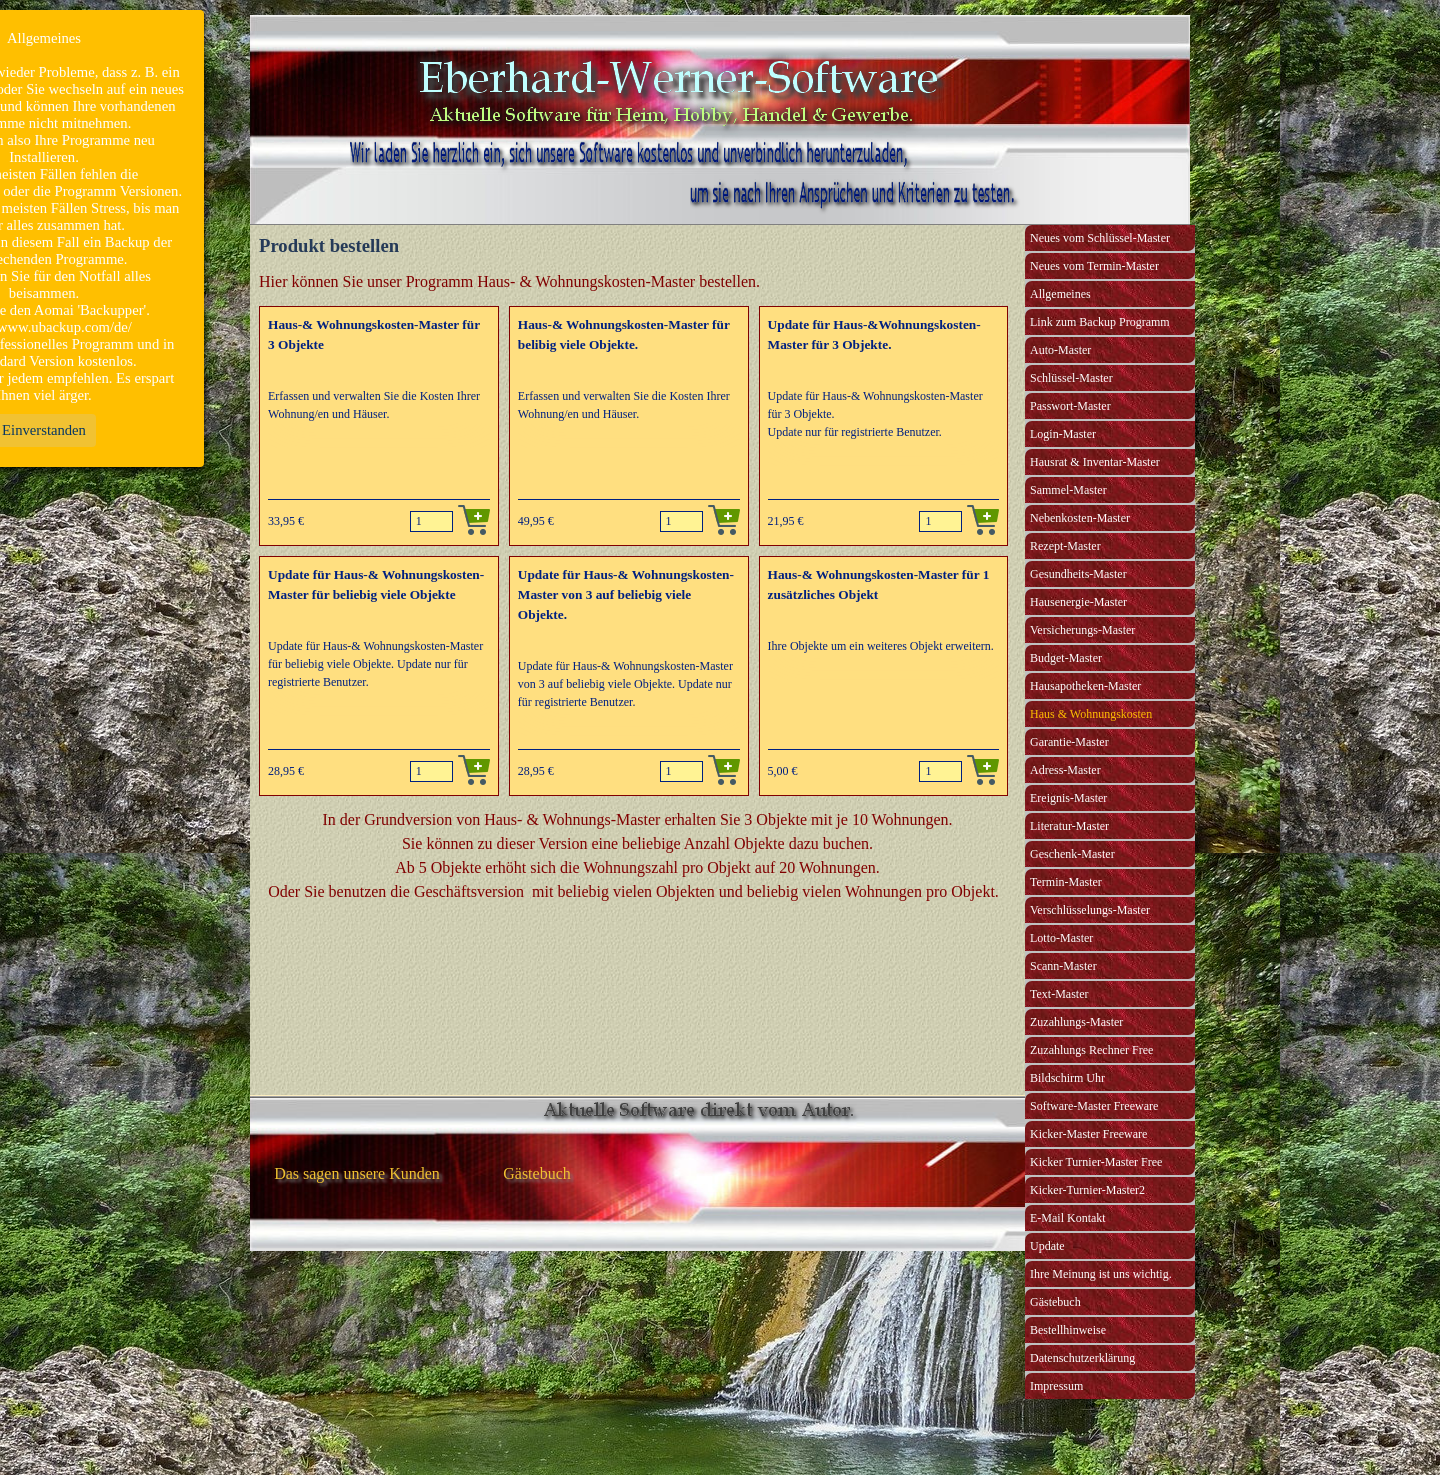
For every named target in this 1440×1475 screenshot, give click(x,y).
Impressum (1056, 1386)
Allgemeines (1060, 294)
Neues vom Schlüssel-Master (1100, 238)
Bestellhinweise (1068, 1330)
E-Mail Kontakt (1068, 1218)
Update (1047, 1246)
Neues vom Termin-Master (1094, 266)
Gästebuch (1055, 1302)
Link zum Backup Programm (1100, 322)
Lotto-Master (1061, 938)
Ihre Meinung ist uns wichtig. (1101, 1274)
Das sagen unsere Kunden (357, 1173)
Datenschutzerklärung (1082, 1358)
